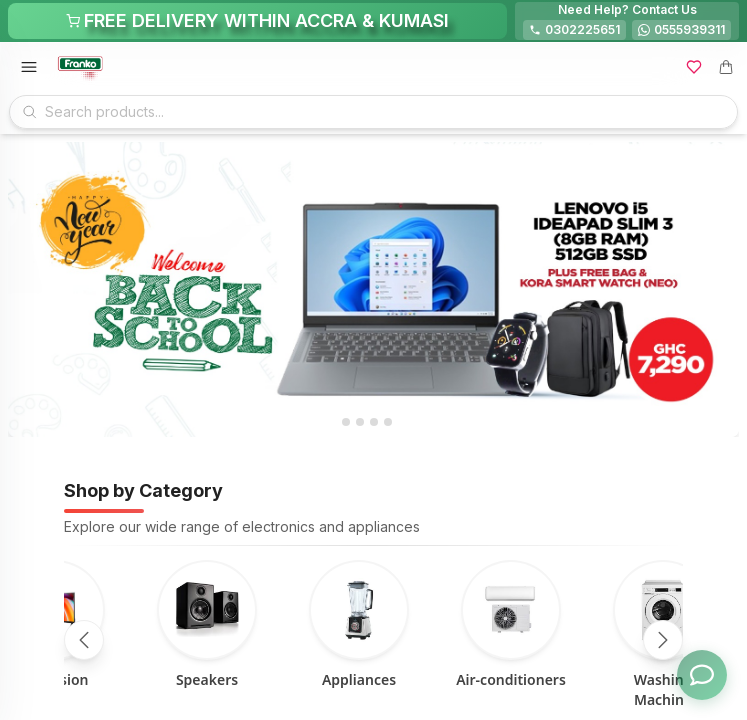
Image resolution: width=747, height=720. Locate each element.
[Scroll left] (84, 640)
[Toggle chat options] (702, 675)
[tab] (346, 422)
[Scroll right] (663, 640)
